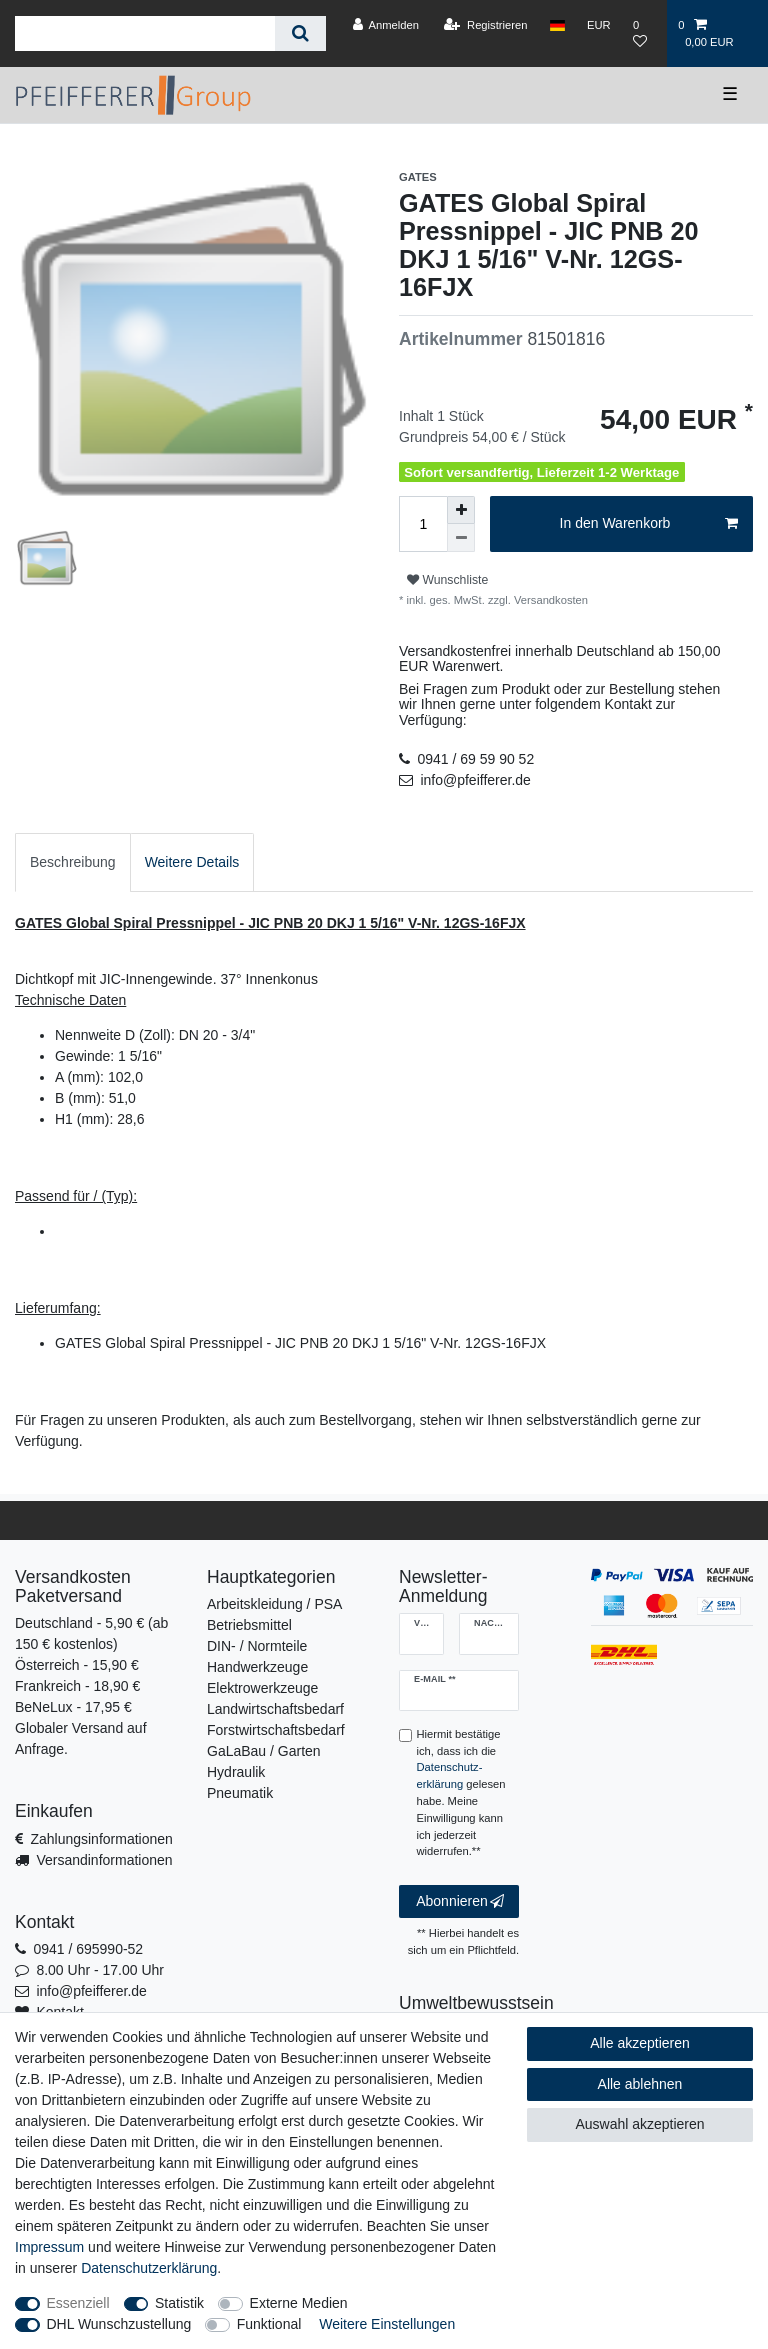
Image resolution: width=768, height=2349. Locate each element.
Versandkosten (549, 600)
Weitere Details (192, 862)
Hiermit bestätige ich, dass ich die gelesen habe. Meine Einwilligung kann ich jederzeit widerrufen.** (461, 1793)
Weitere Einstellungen (387, 2324)
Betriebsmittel (249, 1625)
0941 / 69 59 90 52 (475, 759)
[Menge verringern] (461, 538)
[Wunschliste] (644, 33)
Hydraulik (236, 1772)
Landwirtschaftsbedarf (275, 1709)
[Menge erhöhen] (461, 510)
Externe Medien (299, 2303)
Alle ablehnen (640, 2084)
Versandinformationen (104, 1860)
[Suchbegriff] (145, 33)
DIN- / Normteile (257, 1646)
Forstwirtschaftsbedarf (276, 1730)
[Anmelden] (385, 25)
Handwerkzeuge (257, 1667)
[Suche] (300, 33)
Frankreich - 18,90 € (77, 1686)
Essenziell (78, 2303)
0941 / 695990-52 (88, 1949)
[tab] (73, 862)
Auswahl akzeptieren (639, 2124)
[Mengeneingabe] (423, 524)
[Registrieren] (485, 25)
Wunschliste (447, 580)
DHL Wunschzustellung (119, 2324)
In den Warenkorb (649, 524)
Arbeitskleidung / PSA (274, 1604)
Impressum (49, 2247)
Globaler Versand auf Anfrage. (81, 1738)
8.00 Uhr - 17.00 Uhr (100, 1970)
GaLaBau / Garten (264, 1751)
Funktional (269, 2324)
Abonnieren (460, 1902)
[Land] (557, 25)
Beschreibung (73, 862)
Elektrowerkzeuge (262, 1688)
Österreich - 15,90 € (77, 1665)
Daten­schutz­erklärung (149, 2268)
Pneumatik (240, 1793)
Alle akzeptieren (640, 2043)
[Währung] (599, 25)
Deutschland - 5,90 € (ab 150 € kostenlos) (91, 1633)
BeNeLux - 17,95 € (73, 1707)
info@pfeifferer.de (475, 780)
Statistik (179, 2303)
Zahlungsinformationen (101, 1839)
